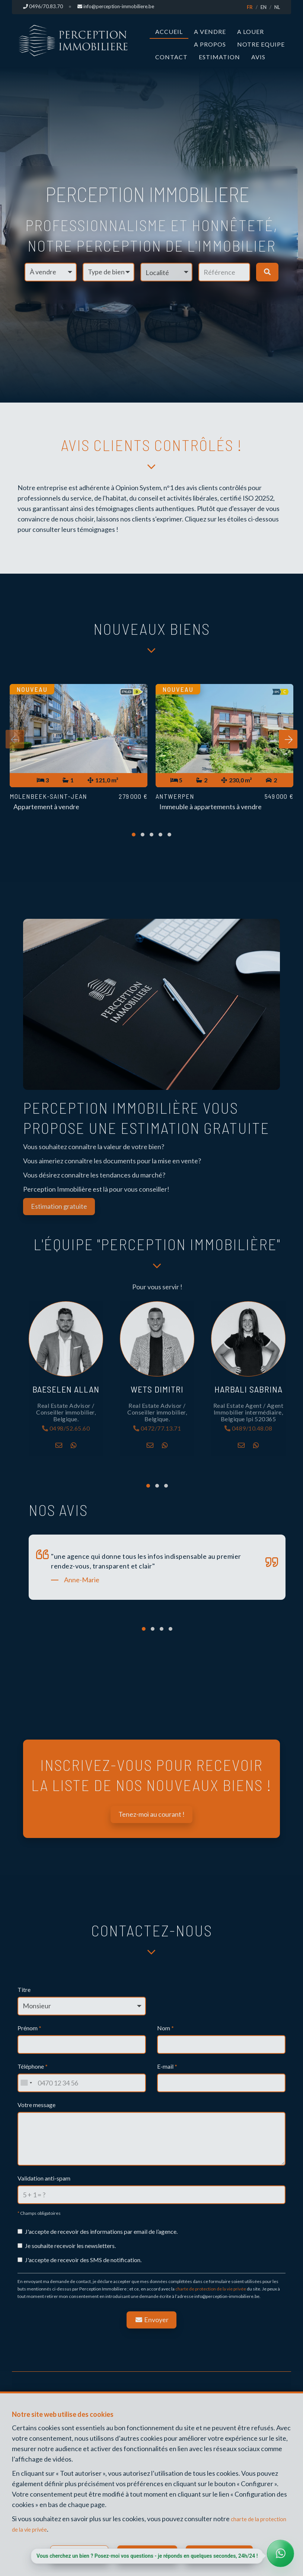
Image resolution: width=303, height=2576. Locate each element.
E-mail (167, 2067)
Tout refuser (151, 2552)
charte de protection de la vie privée (210, 2290)
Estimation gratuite (59, 1207)
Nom (165, 2029)
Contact (171, 56)
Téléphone (32, 2067)
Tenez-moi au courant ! (151, 1816)
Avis (258, 56)
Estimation (219, 56)
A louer (250, 31)
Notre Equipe (261, 44)
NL (277, 7)
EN (264, 7)
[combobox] (26, 2084)
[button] (166, 272)
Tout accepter (228, 2552)
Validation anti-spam (43, 2180)
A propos (210, 44)
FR (250, 7)
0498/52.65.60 (66, 1429)
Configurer (81, 2552)
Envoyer (151, 2321)
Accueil (169, 31)
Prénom (29, 2029)
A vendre (210, 31)
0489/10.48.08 (248, 1429)
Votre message (36, 2106)
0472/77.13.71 (157, 1429)
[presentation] (15, 741)
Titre (24, 1991)
